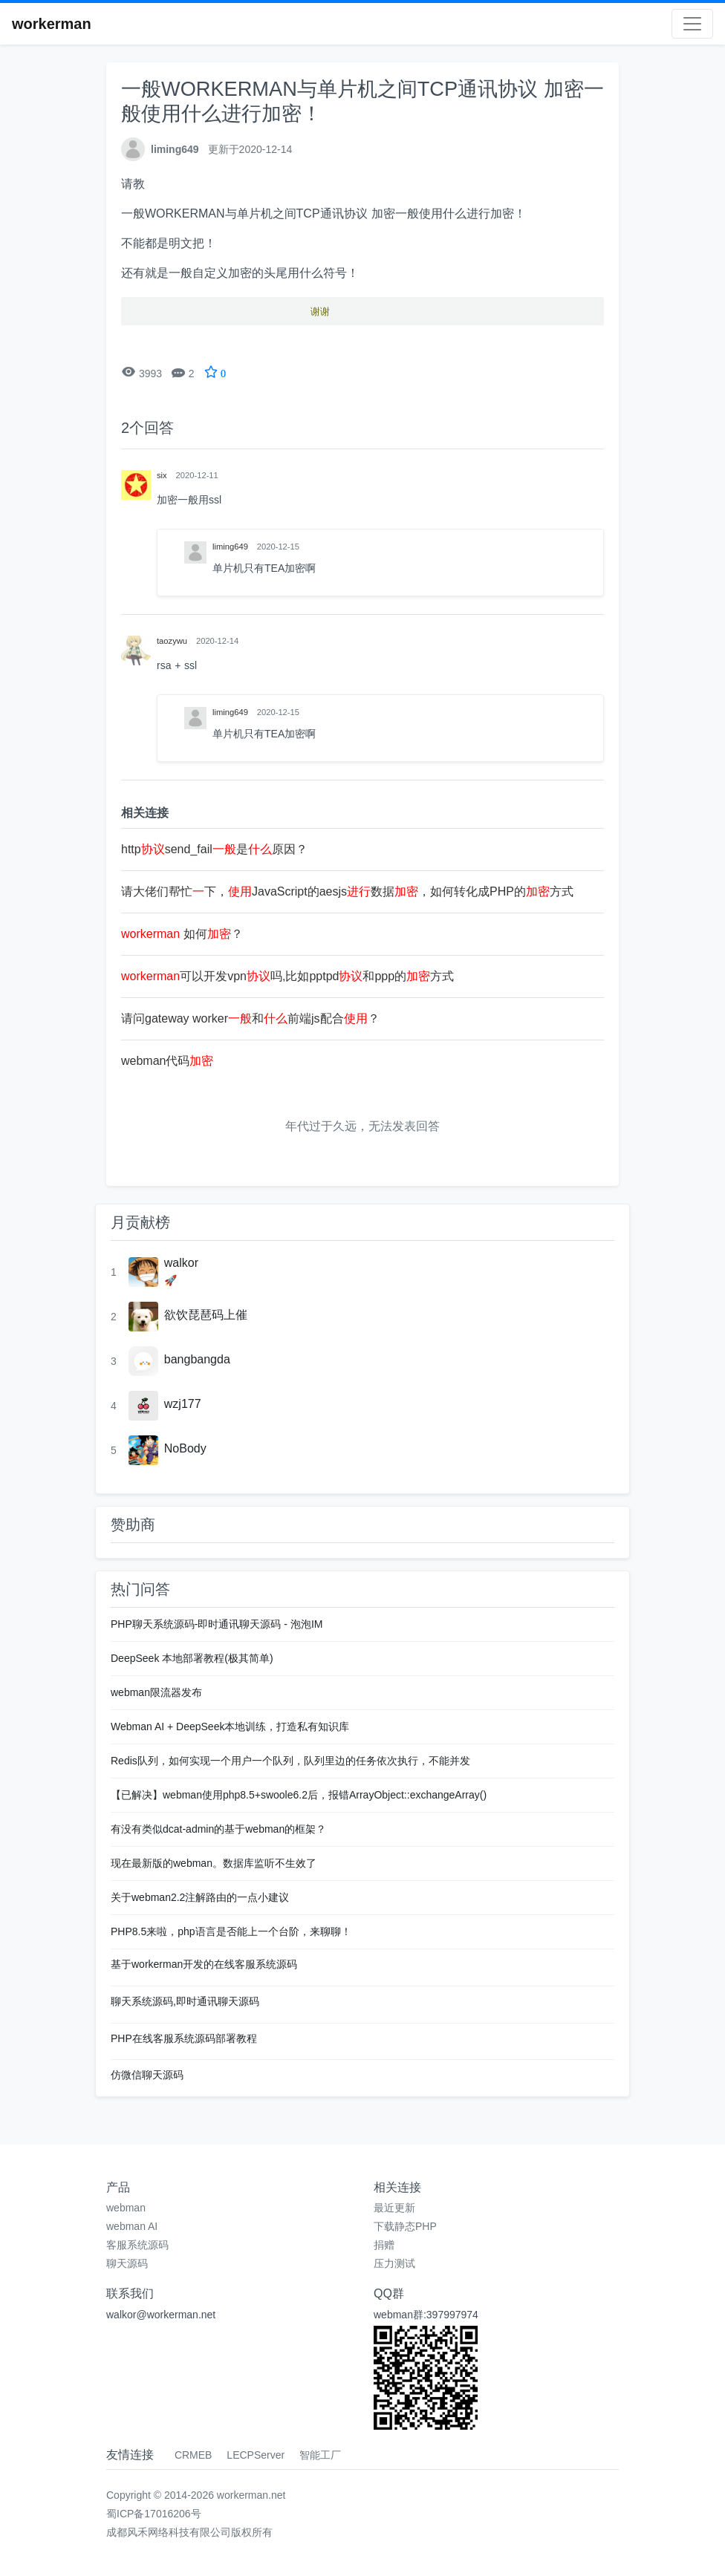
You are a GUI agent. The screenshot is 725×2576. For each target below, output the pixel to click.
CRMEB (193, 2455)
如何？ (182, 933)
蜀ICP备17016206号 (153, 2514)
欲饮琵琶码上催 (205, 1314)
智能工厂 (320, 2455)
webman (126, 2208)
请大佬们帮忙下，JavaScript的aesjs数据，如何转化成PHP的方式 (347, 891)
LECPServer (256, 2455)
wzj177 (182, 1404)
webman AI (131, 2226)
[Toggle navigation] (692, 24)
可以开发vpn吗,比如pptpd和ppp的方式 (287, 976)
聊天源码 (127, 2263)
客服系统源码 (137, 2245)
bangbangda (197, 1359)
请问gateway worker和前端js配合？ (250, 1018)
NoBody (185, 1448)
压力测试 (394, 2263)
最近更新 (394, 2208)
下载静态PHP (405, 2226)
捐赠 (384, 2245)
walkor (181, 1262)
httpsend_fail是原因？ (214, 849)
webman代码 (167, 1060)
